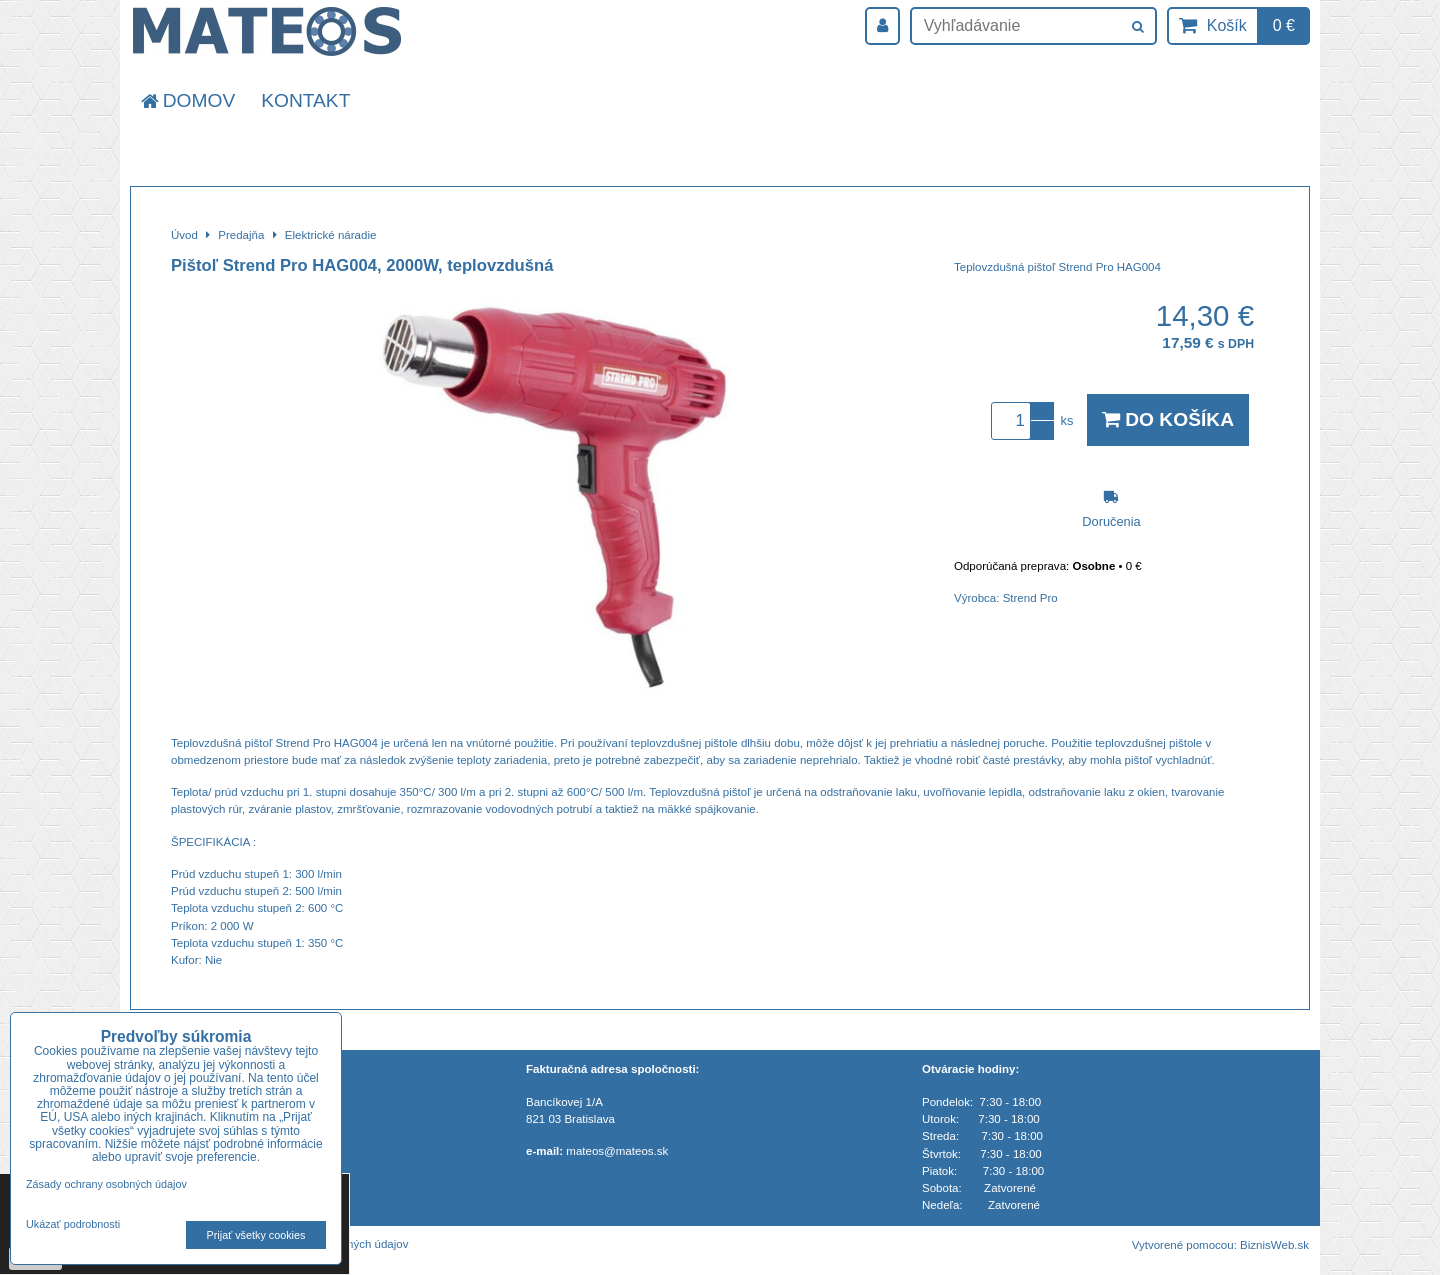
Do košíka (1168, 419)
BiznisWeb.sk (1274, 1245)
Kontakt (305, 100)
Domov (186, 100)
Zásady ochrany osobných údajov (106, 1184)
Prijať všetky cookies (256, 1235)
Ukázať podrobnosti (73, 1224)
